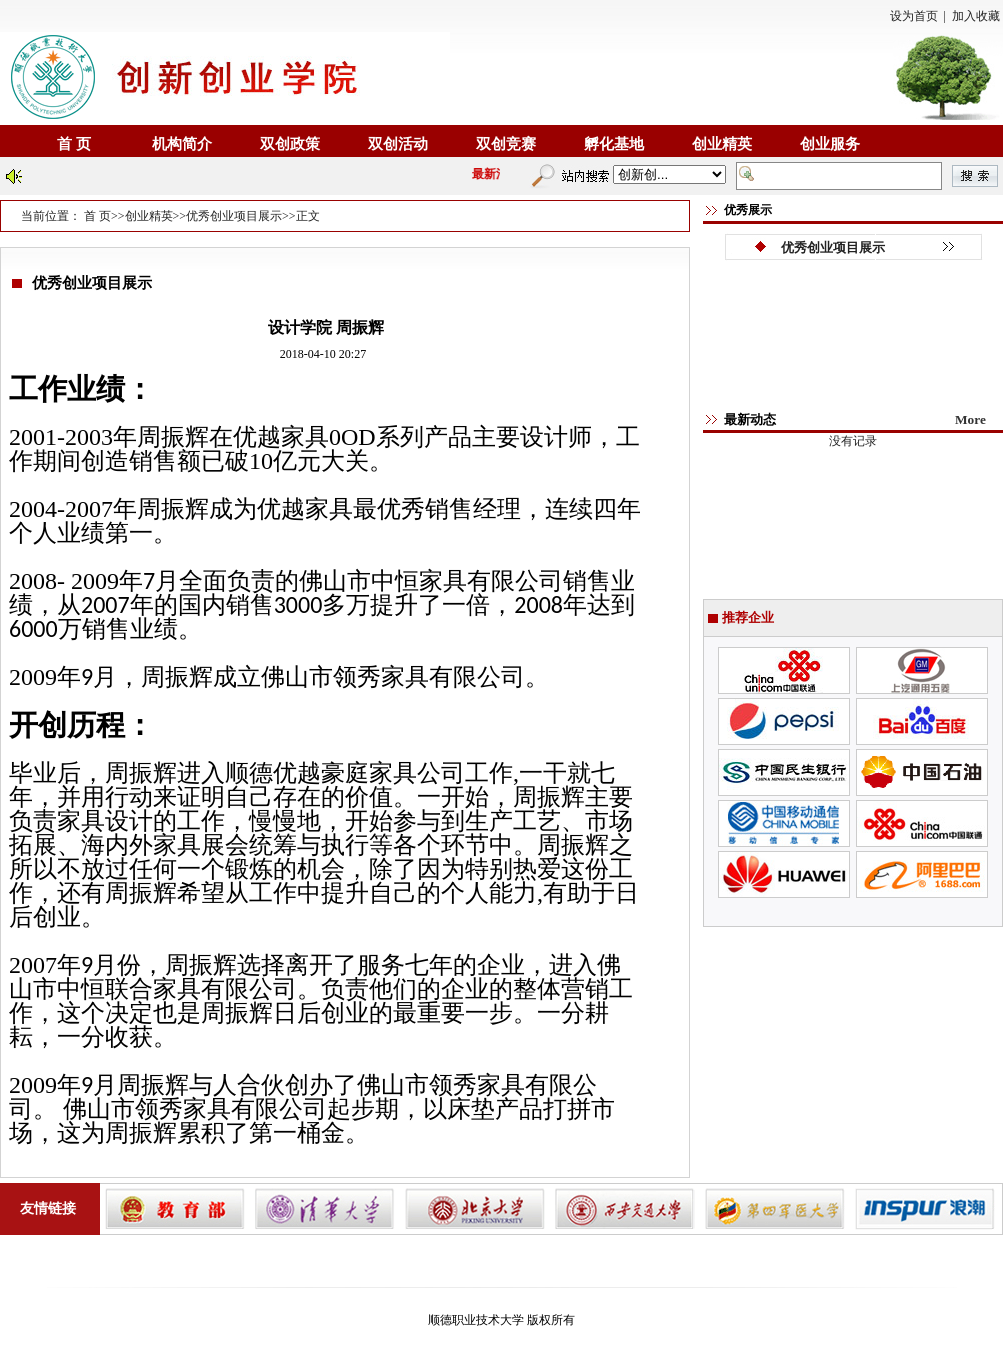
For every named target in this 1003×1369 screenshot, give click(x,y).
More (970, 419)
